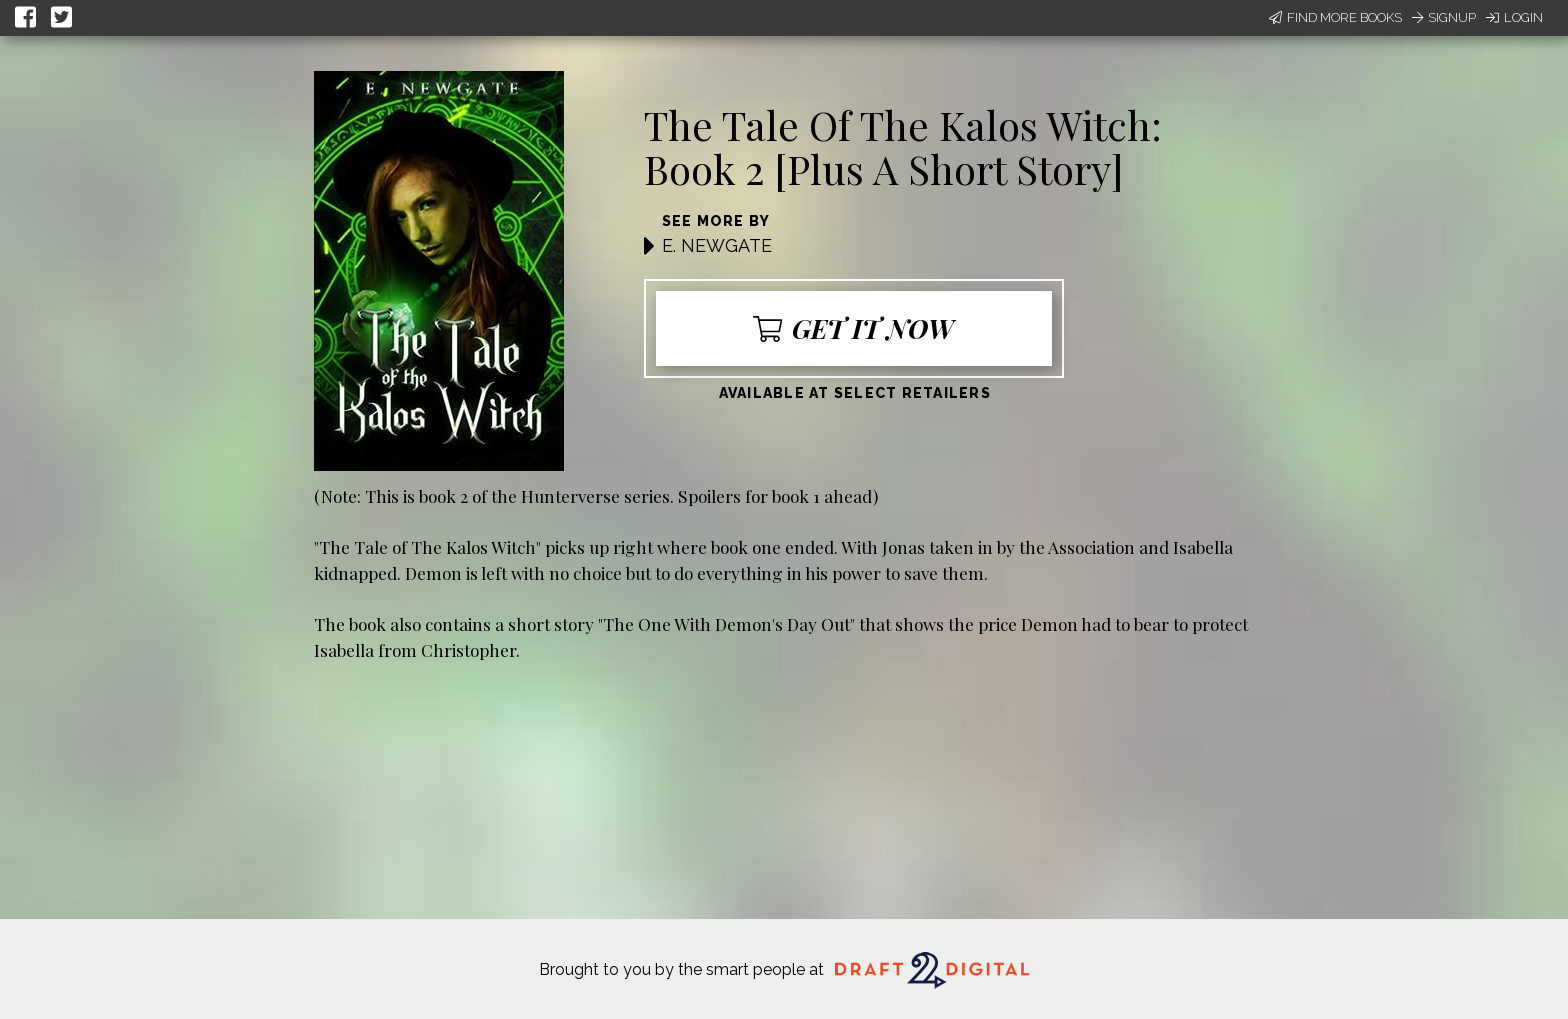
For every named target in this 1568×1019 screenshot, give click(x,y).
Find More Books (1335, 17)
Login (1514, 17)
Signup (1444, 17)
